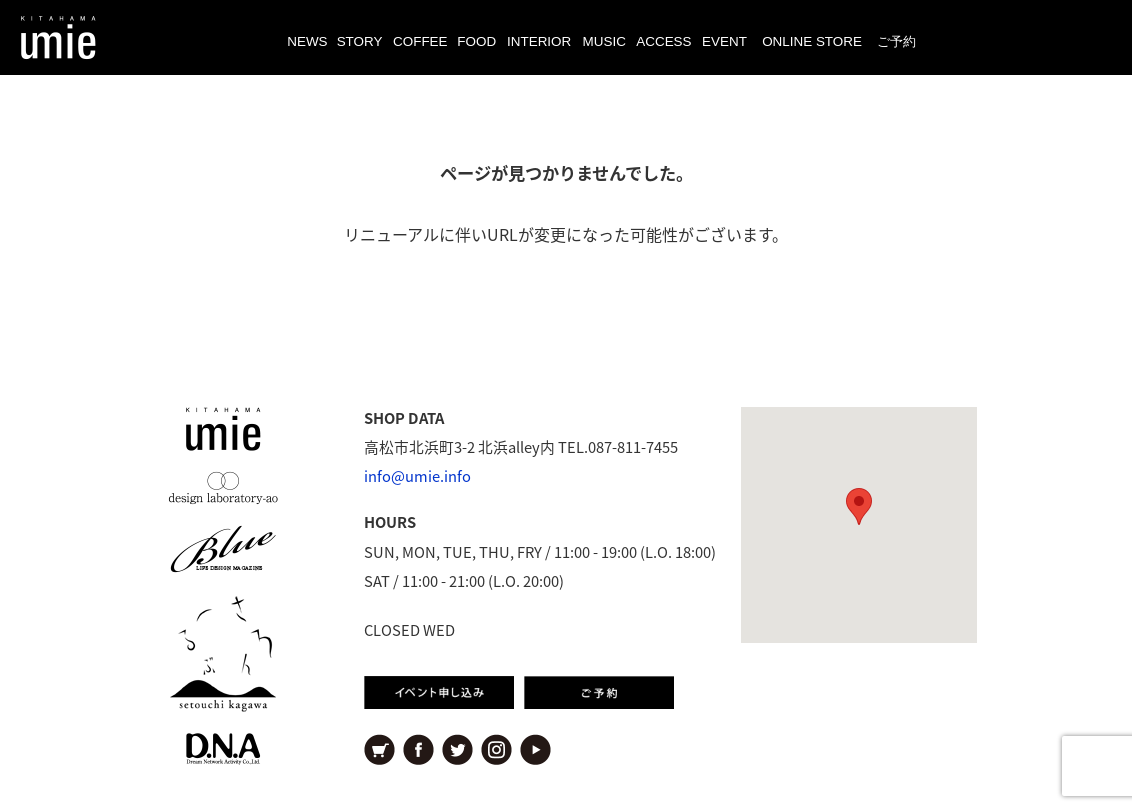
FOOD (476, 41)
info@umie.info (417, 476)
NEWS (307, 41)
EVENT (724, 41)
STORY (360, 41)
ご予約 (896, 41)
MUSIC (604, 41)
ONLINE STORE (812, 41)
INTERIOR (539, 41)
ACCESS (663, 41)
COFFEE (420, 41)
